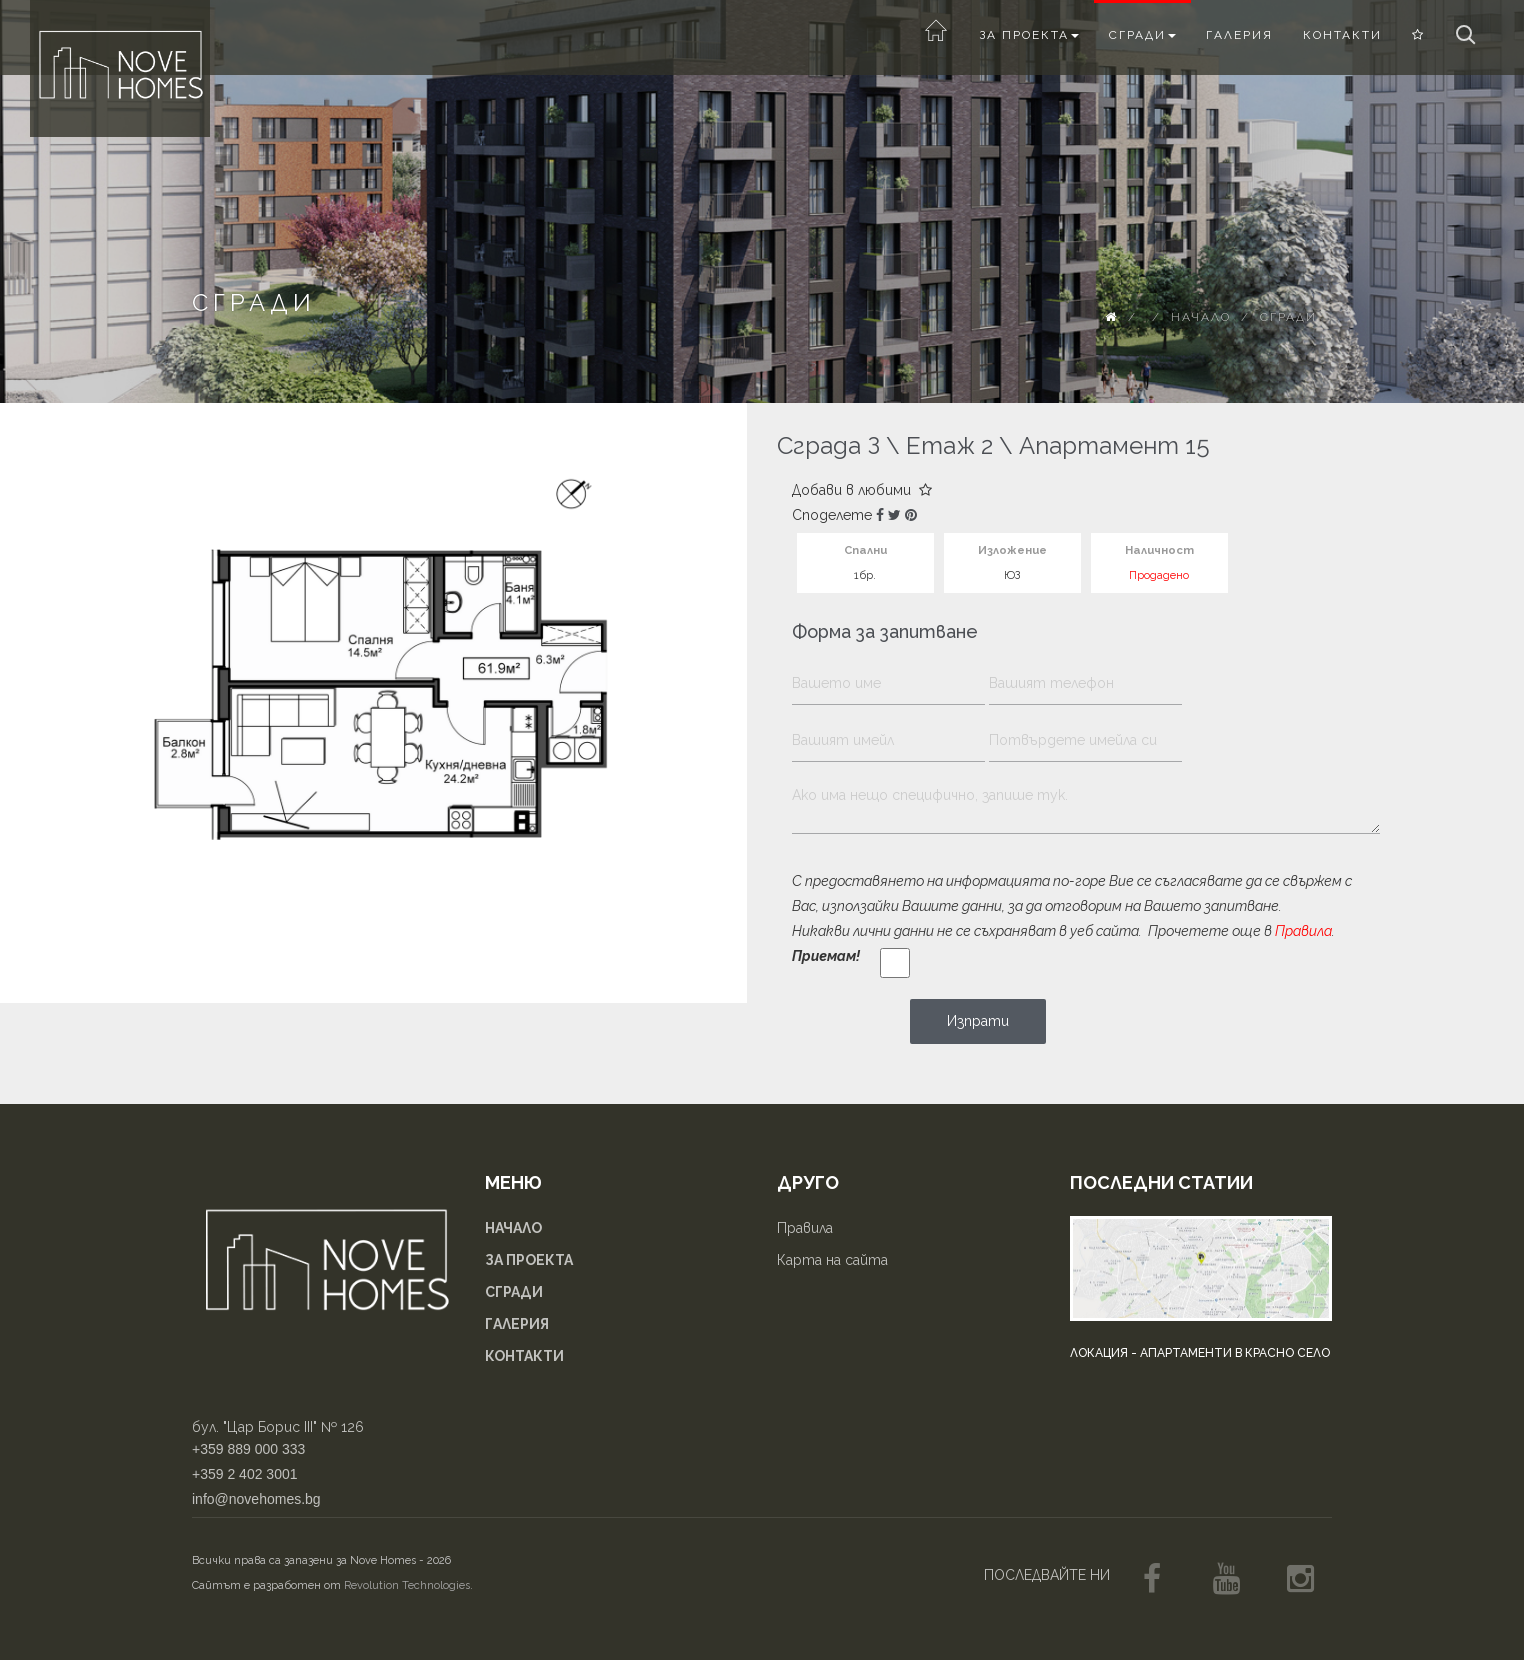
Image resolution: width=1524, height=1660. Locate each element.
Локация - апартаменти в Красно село (1200, 1353)
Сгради (1142, 35)
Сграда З (828, 445)
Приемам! (826, 956)
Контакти (1342, 35)
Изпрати (978, 1021)
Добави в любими (862, 490)
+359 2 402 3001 (245, 1474)
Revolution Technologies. (408, 1585)
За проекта (1029, 35)
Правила (1303, 931)
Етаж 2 (949, 445)
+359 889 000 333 (248, 1449)
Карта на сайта (832, 1260)
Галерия (1239, 35)
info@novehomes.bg (256, 1499)
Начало (1201, 317)
